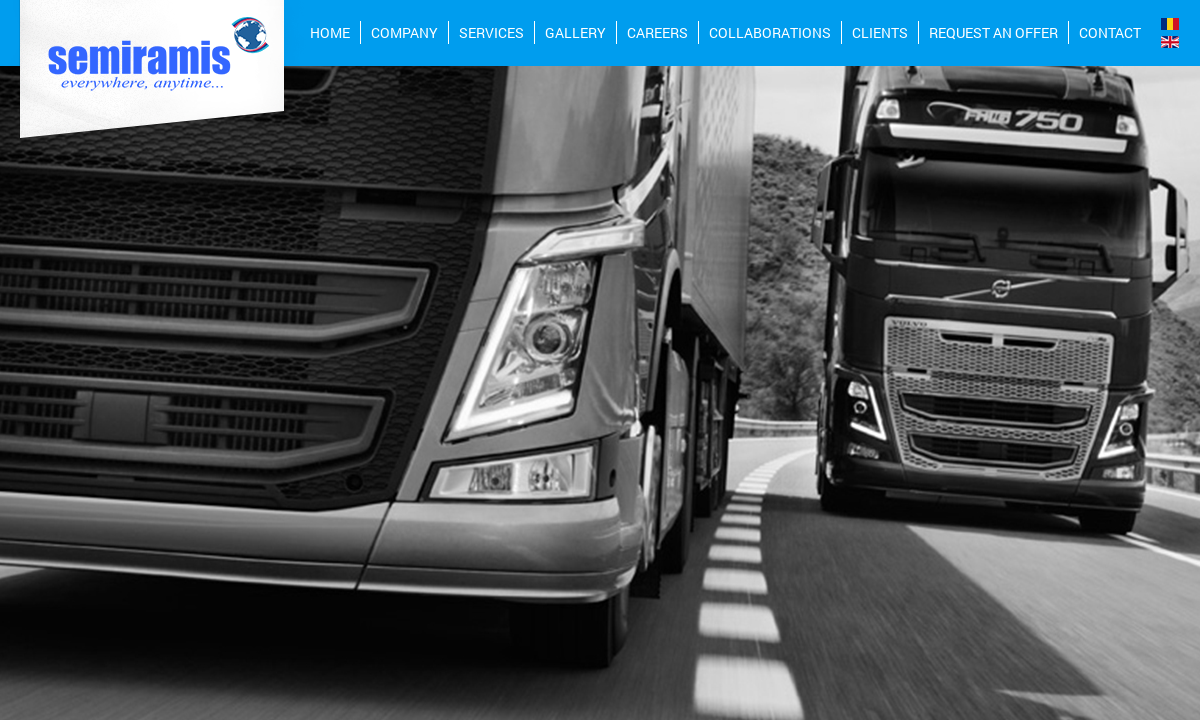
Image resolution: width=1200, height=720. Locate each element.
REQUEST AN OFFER (993, 32)
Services (491, 32)
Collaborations (770, 32)
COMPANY (404, 32)
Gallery (575, 32)
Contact (1110, 32)
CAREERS (657, 32)
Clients (880, 32)
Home (330, 32)
